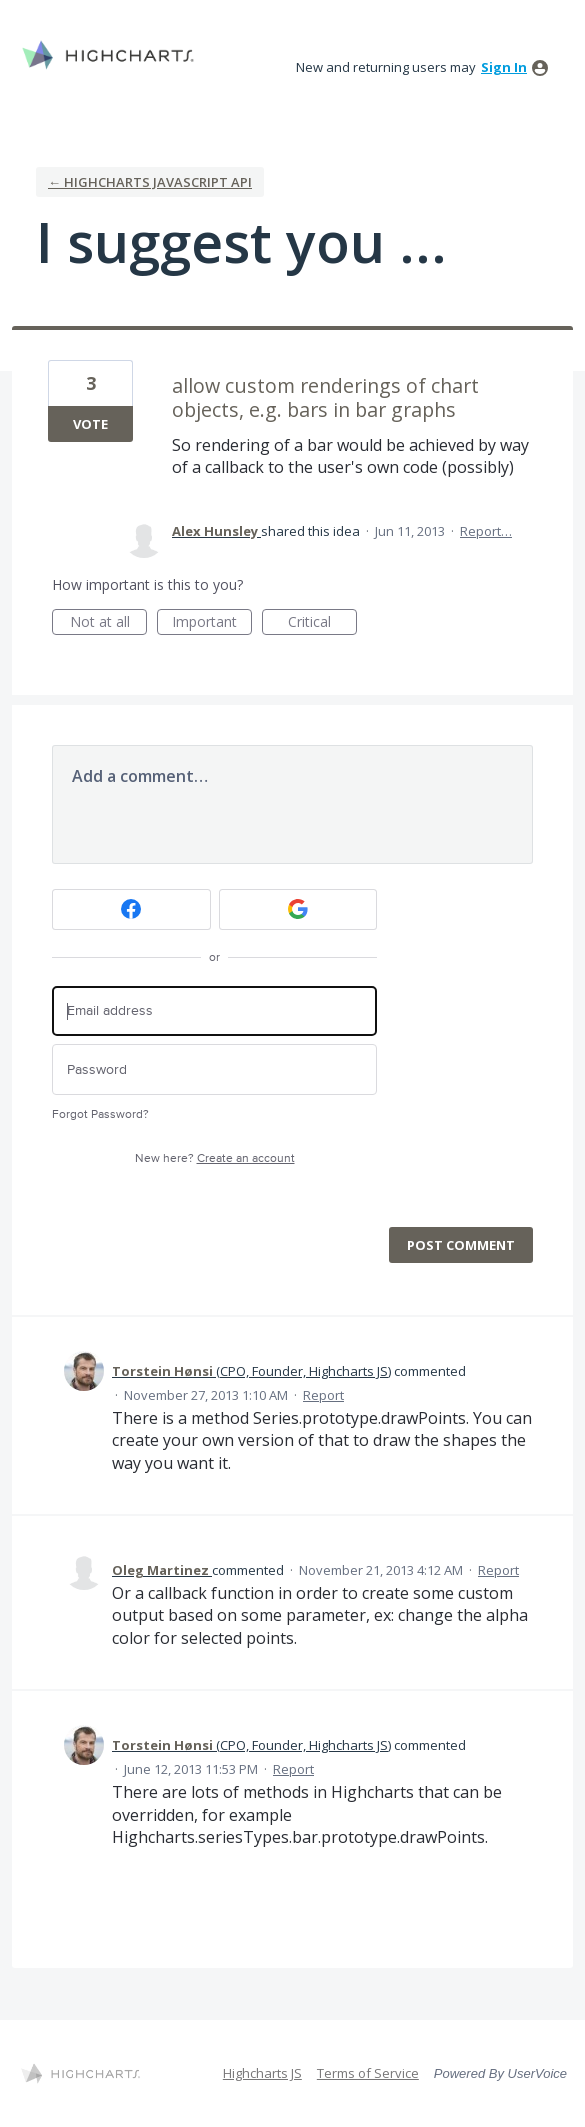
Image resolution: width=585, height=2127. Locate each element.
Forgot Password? (100, 1114)
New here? (215, 1158)
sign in (504, 67)
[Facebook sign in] (131, 909)
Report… (486, 531)
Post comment (461, 1245)
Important (212, 623)
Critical (322, 623)
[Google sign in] (298, 909)
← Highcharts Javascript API (150, 182)
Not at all (109, 623)
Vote (90, 424)
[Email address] (214, 1011)
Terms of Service (368, 2073)
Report (323, 1395)
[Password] (214, 1069)
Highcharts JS (262, 2073)
